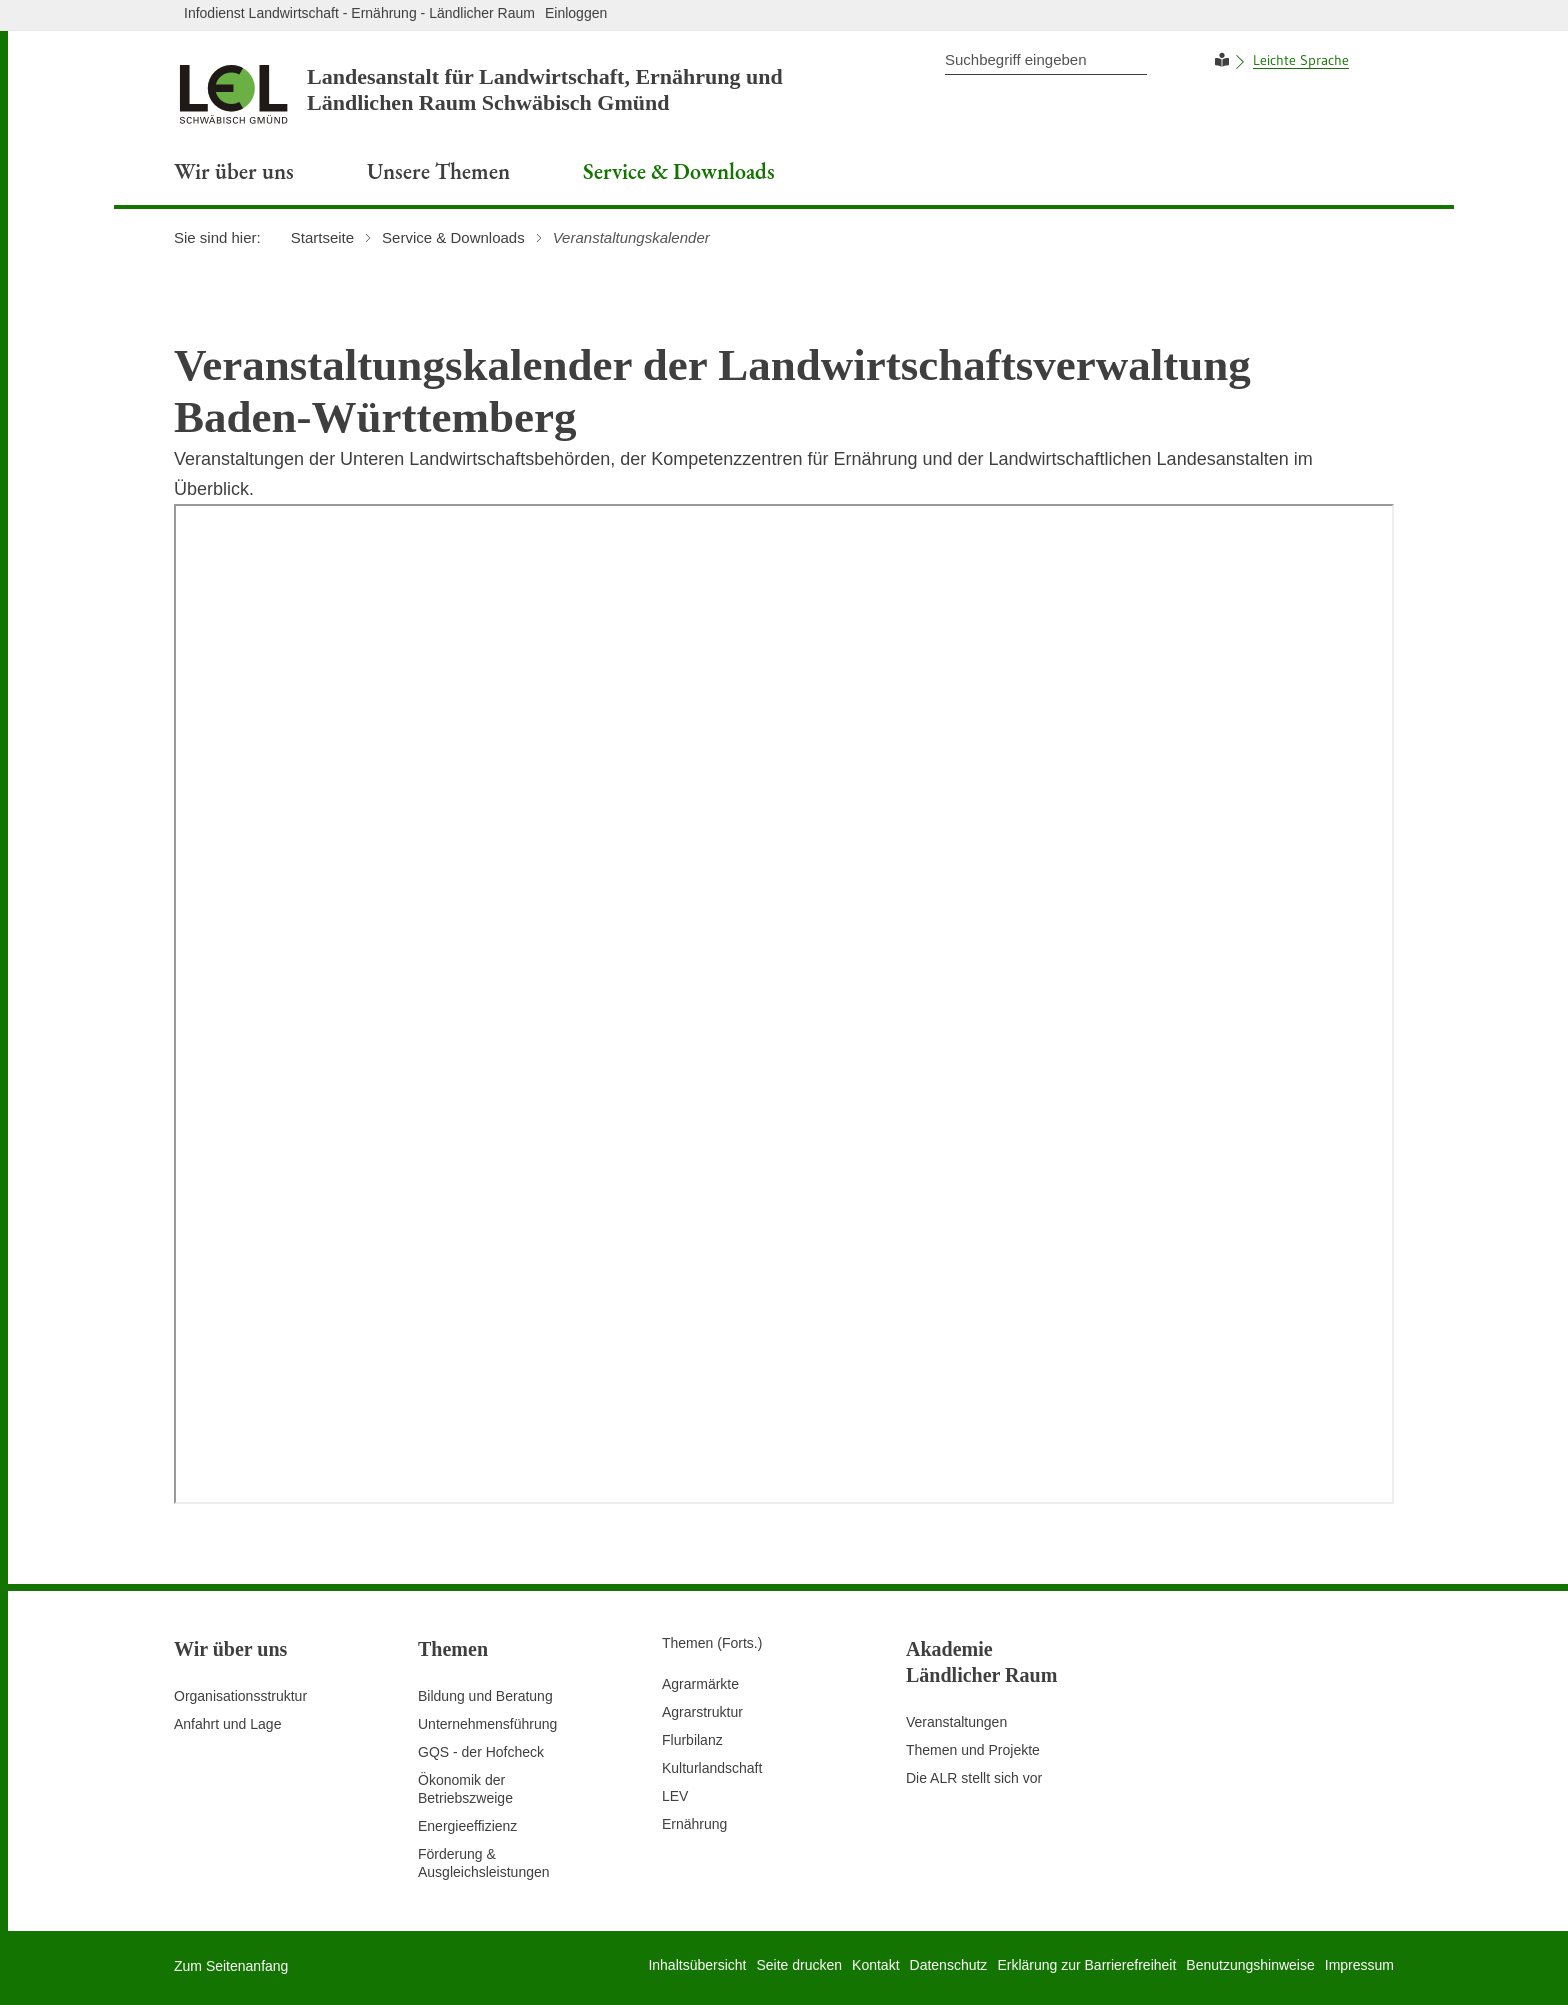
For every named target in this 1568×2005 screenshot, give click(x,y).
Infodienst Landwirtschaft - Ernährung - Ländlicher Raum (359, 13)
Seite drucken (799, 1965)
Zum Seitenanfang (231, 1966)
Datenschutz (949, 1965)
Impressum (1359, 1965)
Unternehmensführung (487, 1724)
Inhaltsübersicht (697, 1965)
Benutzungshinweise (1250, 1965)
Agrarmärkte (700, 1684)
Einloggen (576, 13)
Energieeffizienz (467, 1826)
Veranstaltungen (956, 1722)
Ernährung (694, 1824)
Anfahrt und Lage (227, 1724)
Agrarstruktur (702, 1712)
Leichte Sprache (1301, 60)
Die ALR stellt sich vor (974, 1778)
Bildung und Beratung (485, 1696)
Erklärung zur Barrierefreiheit (1086, 1965)
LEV (675, 1796)
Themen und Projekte (973, 1750)
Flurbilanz (692, 1740)
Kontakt (875, 1965)
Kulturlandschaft (712, 1768)
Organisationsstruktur (240, 1696)
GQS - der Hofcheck (481, 1752)
